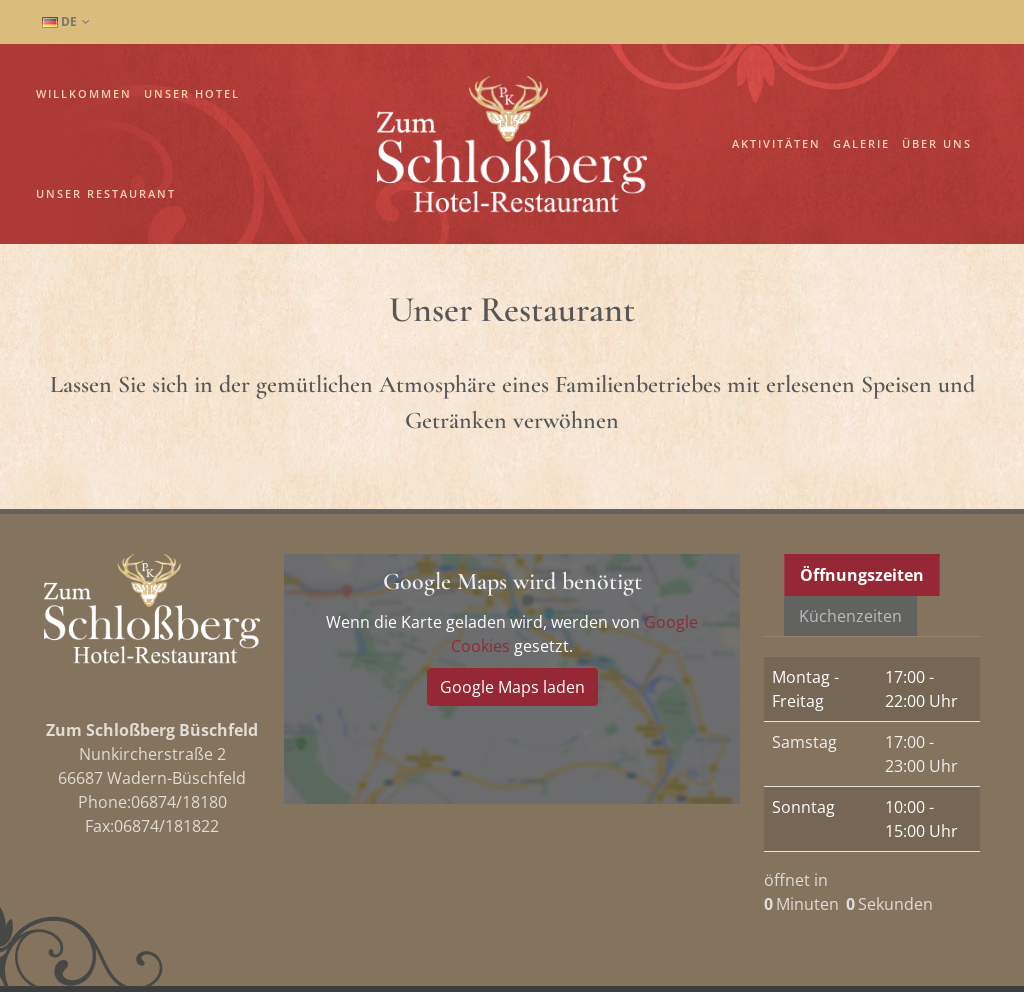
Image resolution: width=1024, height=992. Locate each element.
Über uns (937, 143)
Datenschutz (86, 939)
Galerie (861, 143)
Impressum (182, 939)
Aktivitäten (776, 143)
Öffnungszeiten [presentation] (862, 476)
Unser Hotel (192, 93)
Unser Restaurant (106, 193)
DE (66, 22)
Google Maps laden (512, 588)
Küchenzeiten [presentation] (850, 517)
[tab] (862, 475)
